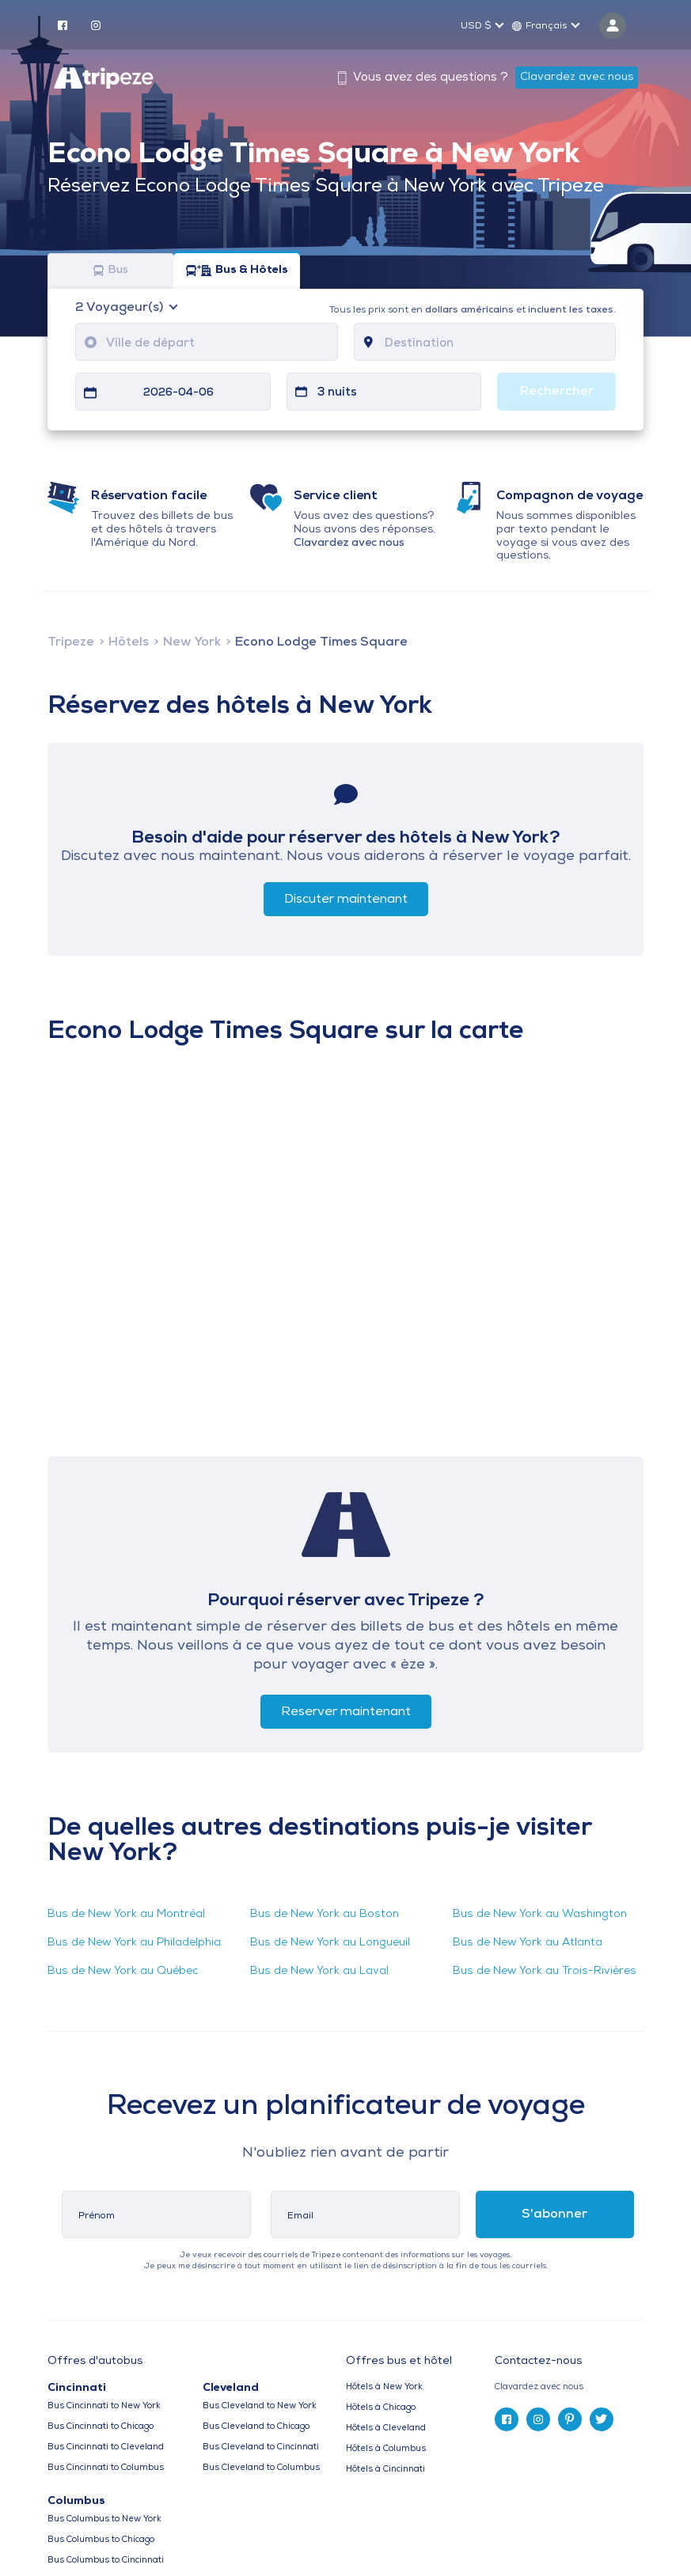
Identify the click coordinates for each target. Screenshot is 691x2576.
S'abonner (554, 2214)
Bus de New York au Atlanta (527, 1943)
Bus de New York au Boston (324, 1914)
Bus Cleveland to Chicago (256, 2427)
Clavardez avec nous (576, 77)
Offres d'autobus (94, 2361)
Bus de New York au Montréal (126, 1914)
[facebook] (62, 24)
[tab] (569, 2387)
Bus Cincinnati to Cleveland (105, 2447)
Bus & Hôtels (237, 271)
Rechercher (557, 391)
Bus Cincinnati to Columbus (105, 2468)
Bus (110, 271)
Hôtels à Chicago (381, 2408)
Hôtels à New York (384, 2387)
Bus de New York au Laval (319, 1971)
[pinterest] (570, 2419)
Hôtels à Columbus (386, 2449)
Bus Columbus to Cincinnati (105, 2560)
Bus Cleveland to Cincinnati (261, 2447)
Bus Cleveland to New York (260, 2406)
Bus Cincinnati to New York (104, 2406)
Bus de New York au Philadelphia (134, 1943)
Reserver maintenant (346, 1712)
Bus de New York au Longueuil (330, 1943)
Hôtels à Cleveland (386, 2428)
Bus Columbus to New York (104, 2519)
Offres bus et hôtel (399, 2361)
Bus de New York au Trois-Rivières (544, 1971)
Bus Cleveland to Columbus (261, 2468)
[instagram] (96, 24)
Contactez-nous (538, 2361)
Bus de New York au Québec (123, 1971)
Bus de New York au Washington (540, 1914)
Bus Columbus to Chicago (100, 2540)
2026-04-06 (178, 393)
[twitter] (601, 2419)
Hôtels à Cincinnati (385, 2469)
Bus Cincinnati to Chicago (100, 2427)
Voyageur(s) (120, 307)
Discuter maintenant (346, 899)
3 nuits (337, 393)
